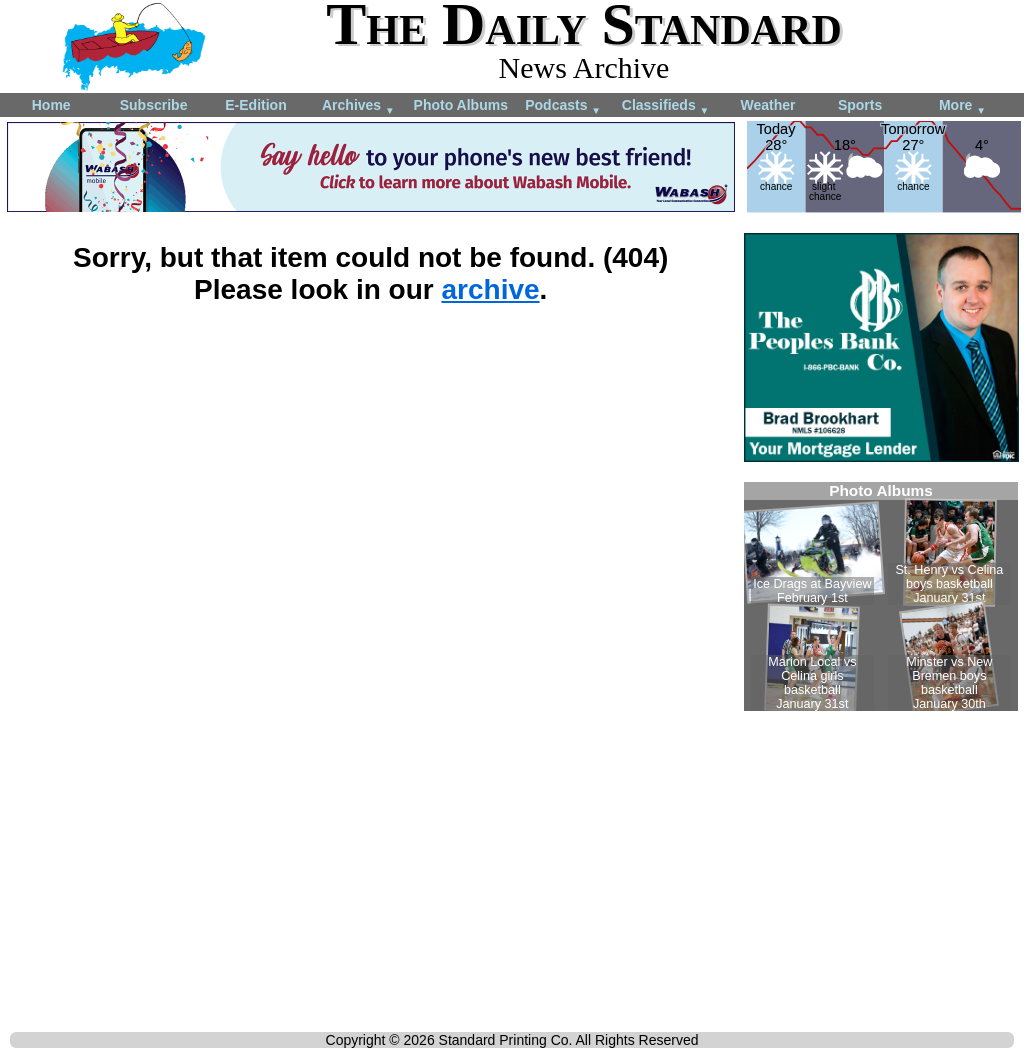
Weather (767, 105)
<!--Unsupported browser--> (881, 596)
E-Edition (255, 105)
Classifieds (666, 106)
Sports (860, 105)
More (962, 106)
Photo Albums (461, 105)
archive (490, 289)
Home (51, 105)
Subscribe (154, 105)
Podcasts (563, 106)
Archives (358, 106)
